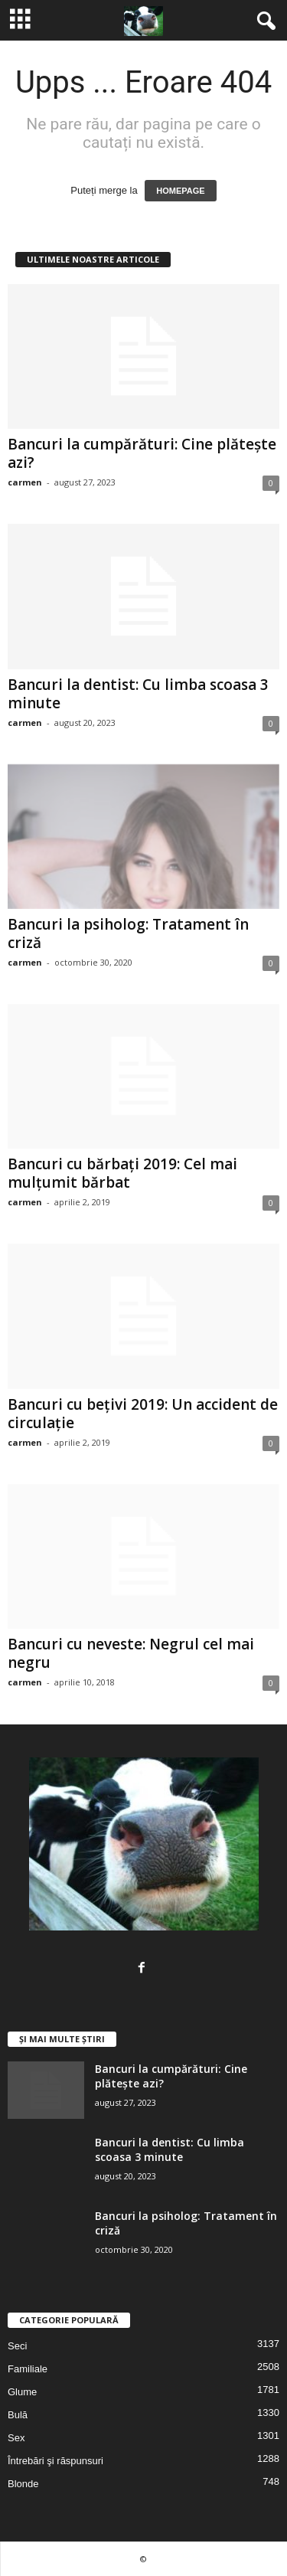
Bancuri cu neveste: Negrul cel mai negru (131, 1653)
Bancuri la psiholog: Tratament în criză (128, 933)
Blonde (23, 2483)
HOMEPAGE (180, 190)
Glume (22, 2392)
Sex (16, 2438)
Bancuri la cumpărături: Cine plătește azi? (142, 453)
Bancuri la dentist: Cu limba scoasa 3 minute (138, 694)
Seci (17, 2346)
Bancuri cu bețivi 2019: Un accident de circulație (143, 1413)
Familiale (27, 2369)
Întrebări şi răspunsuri (55, 2460)
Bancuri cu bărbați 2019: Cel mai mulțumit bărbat (122, 1173)
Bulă (18, 2415)
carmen (25, 482)
